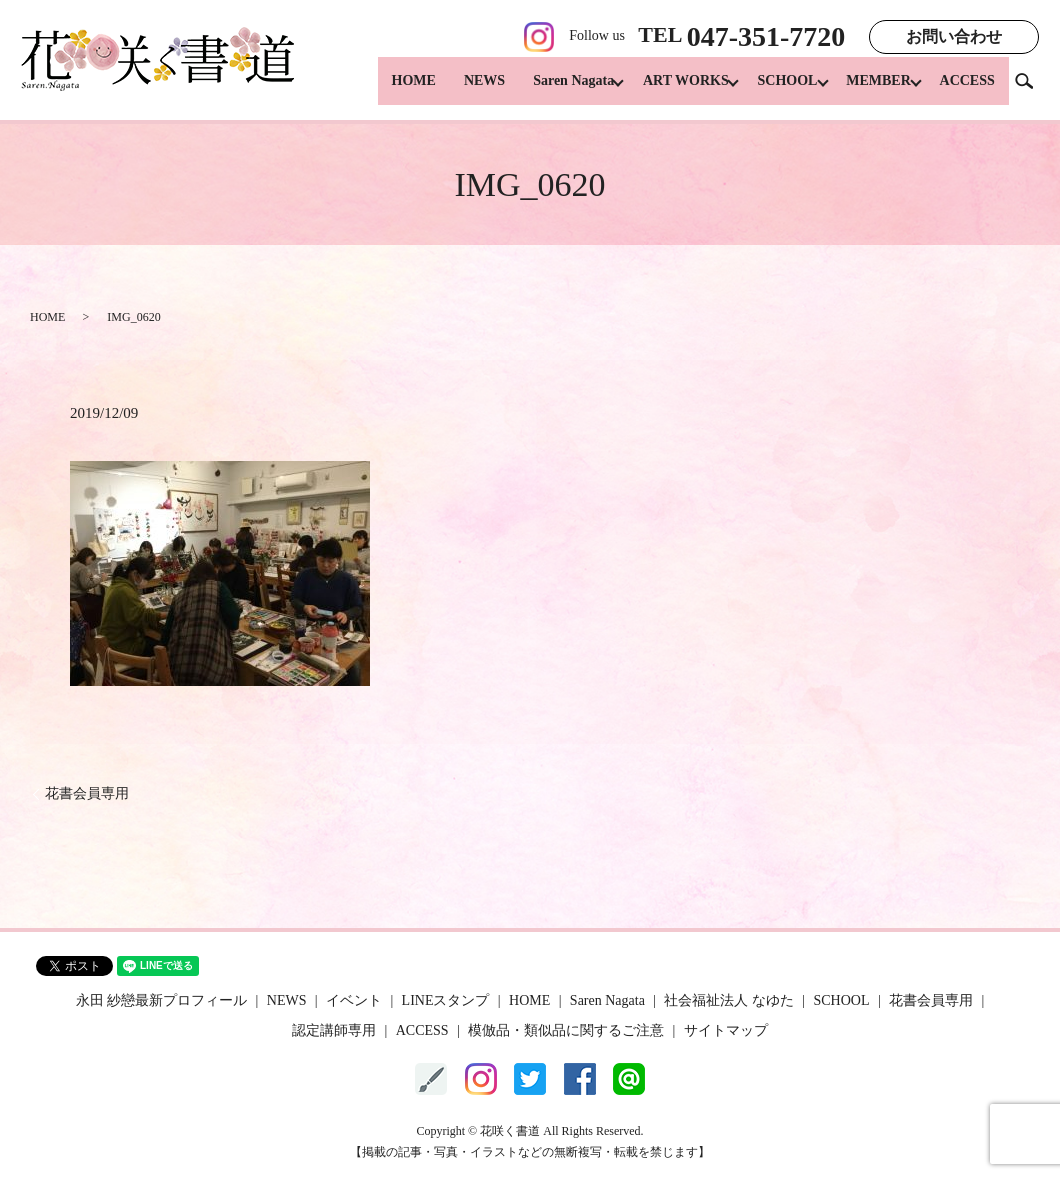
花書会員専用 (87, 793)
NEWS (459, 90)
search (1032, 89)
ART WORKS (667, 90)
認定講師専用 (334, 1030)
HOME (389, 90)
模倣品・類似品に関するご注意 (566, 1030)
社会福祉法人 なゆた (729, 1000)
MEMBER (872, 90)
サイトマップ (726, 1030)
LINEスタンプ (446, 1000)
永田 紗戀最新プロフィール (162, 1000)
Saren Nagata (548, 90)
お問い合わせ (954, 36)
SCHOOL (775, 90)
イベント (354, 1000)
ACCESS (967, 90)
